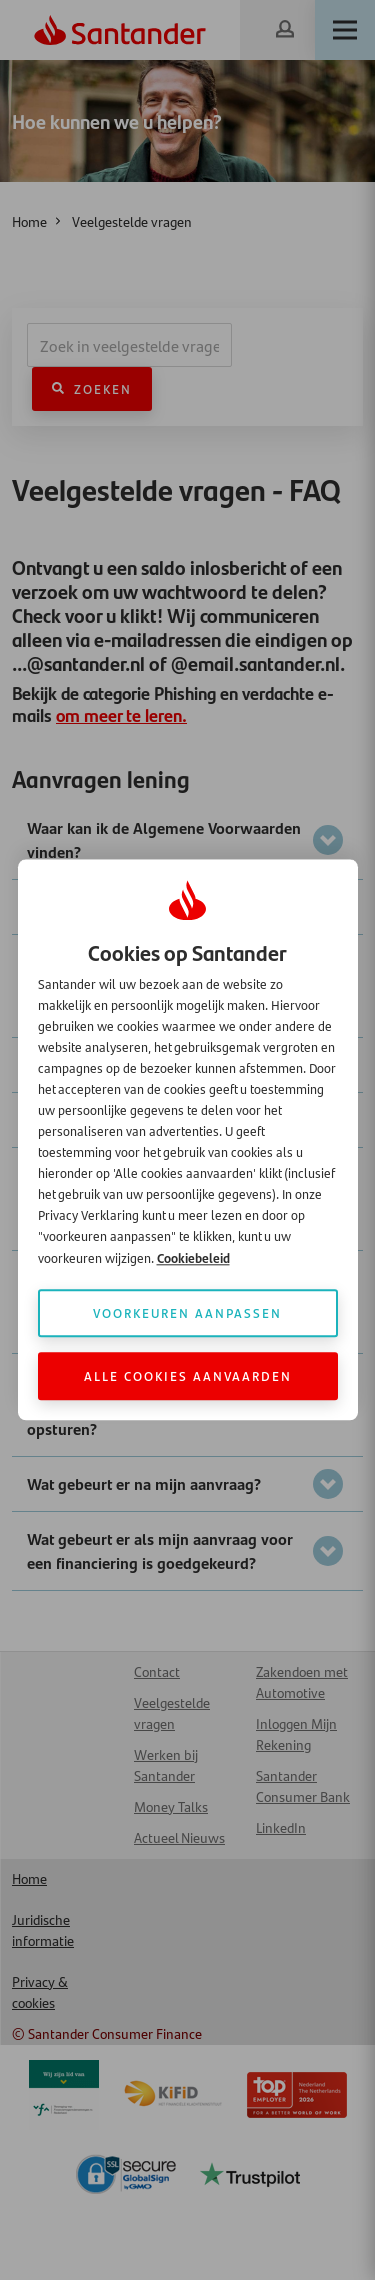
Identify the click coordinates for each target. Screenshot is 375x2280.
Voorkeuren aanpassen (187, 1313)
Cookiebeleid (193, 1258)
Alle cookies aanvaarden (188, 1376)
